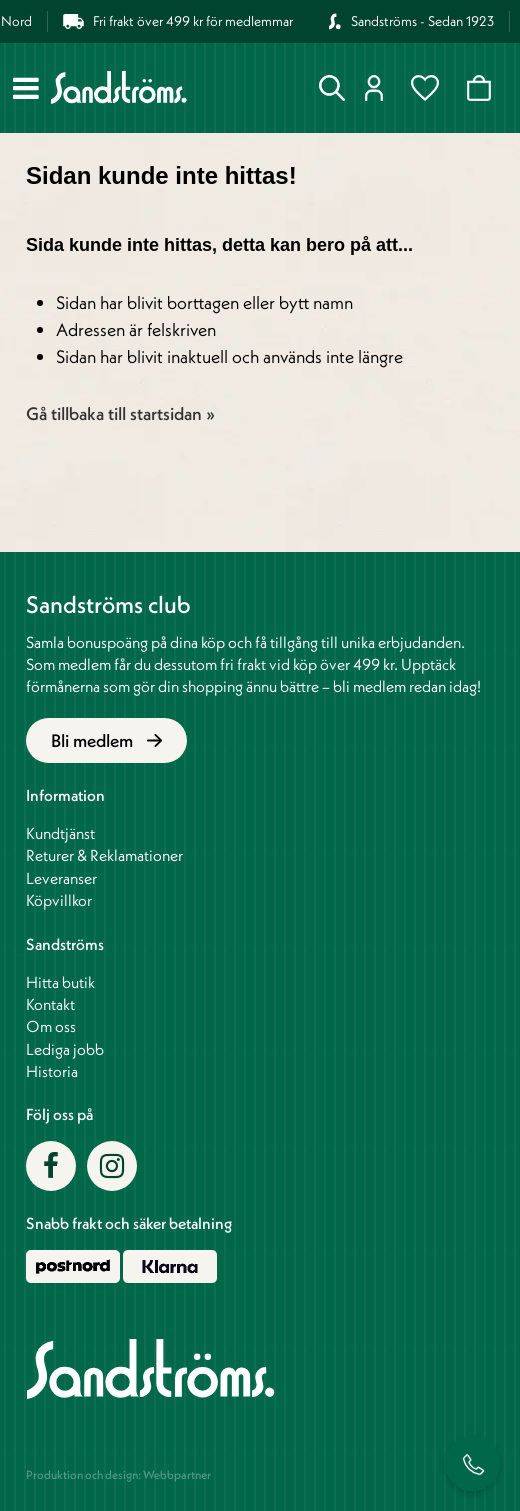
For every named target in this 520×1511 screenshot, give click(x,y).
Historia (52, 1071)
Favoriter (425, 88)
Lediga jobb (65, 1049)
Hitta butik (60, 982)
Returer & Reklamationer (104, 855)
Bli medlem (106, 740)
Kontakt (50, 1004)
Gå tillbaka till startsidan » (120, 413)
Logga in (374, 88)
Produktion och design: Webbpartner (118, 1474)
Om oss (51, 1026)
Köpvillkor (59, 900)
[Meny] (26, 88)
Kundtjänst (60, 833)
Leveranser (61, 878)
